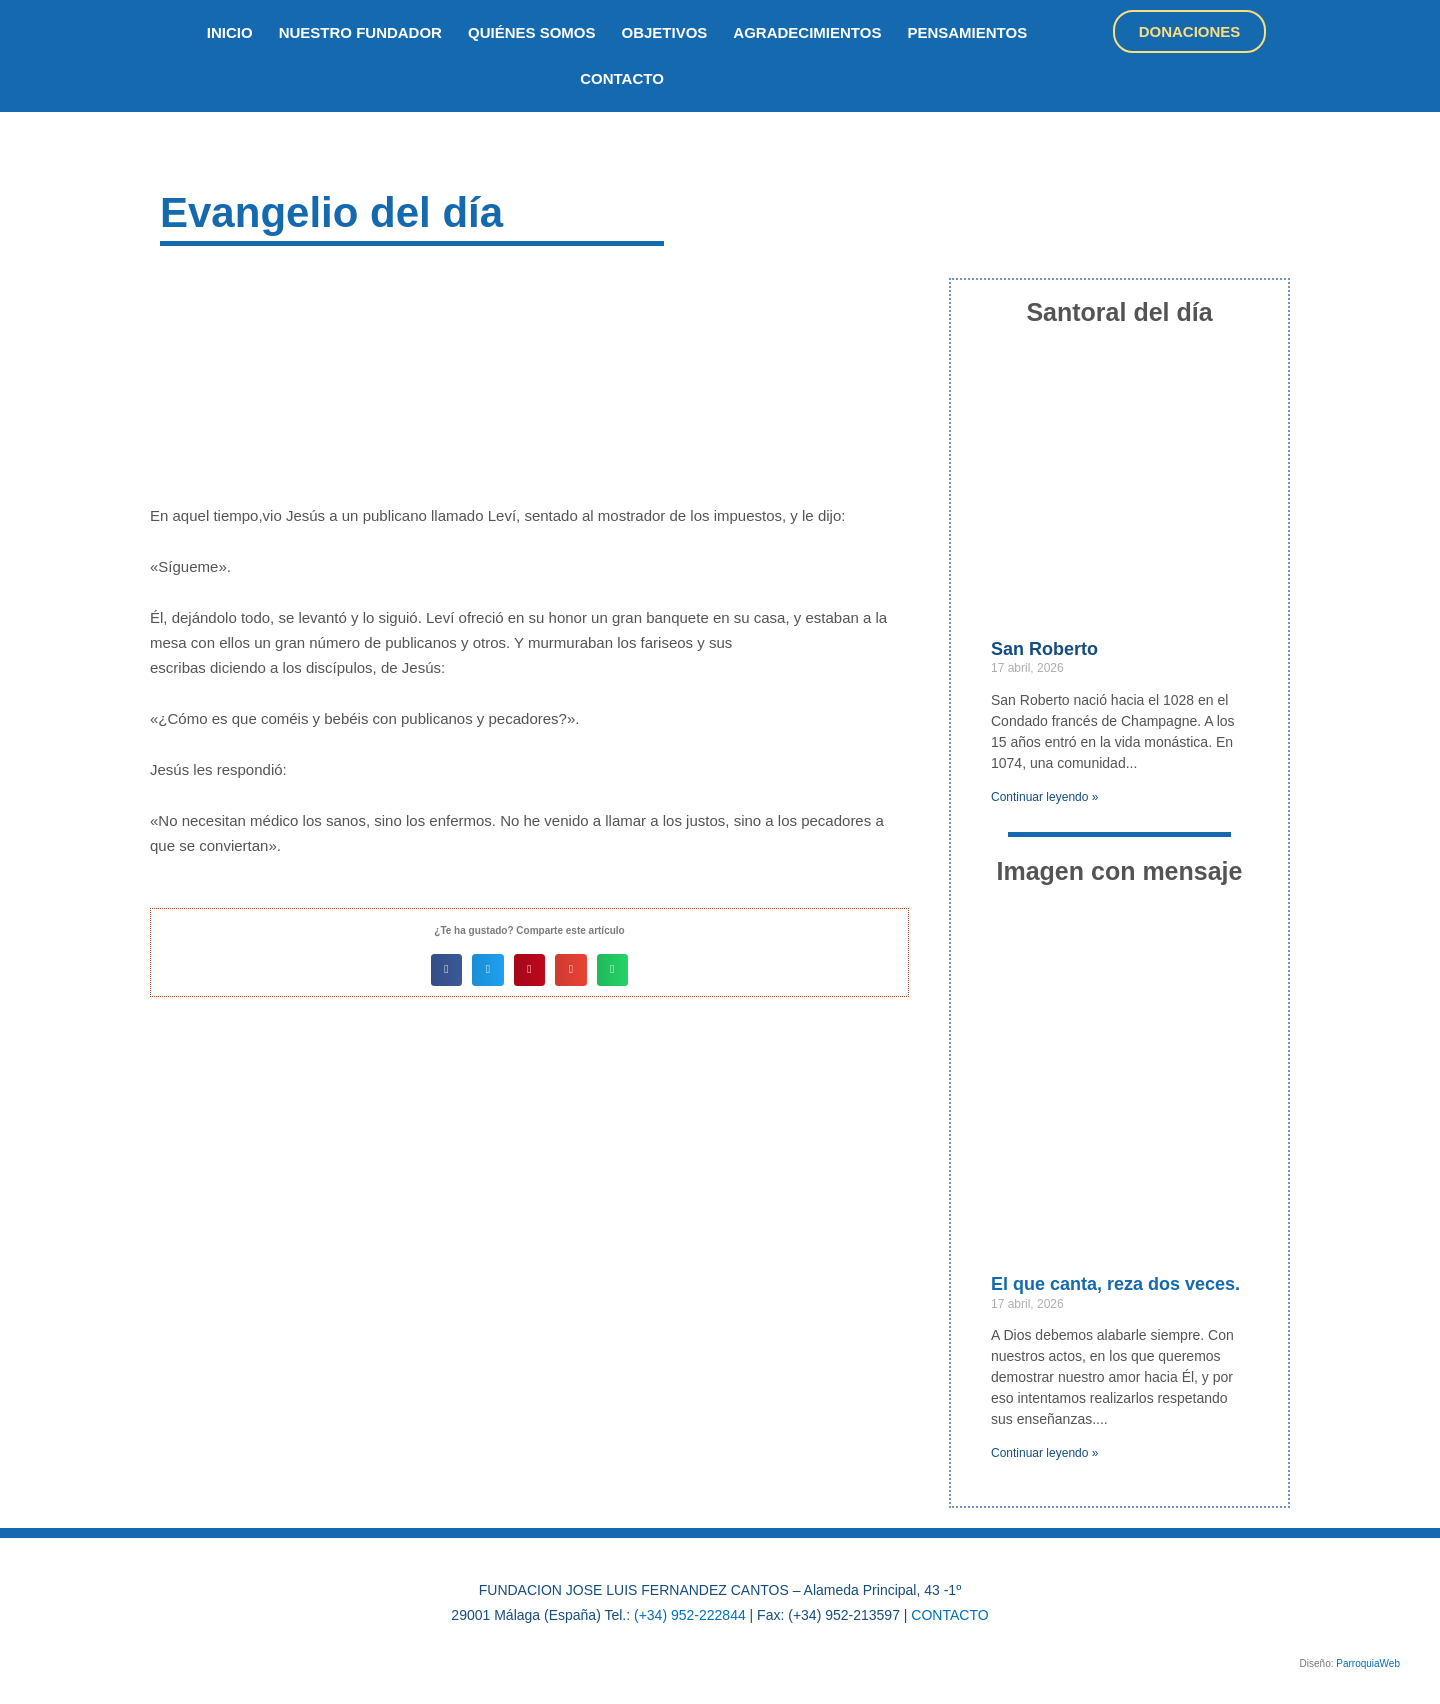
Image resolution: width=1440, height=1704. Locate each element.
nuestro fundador (360, 32)
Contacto (622, 78)
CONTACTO (949, 1615)
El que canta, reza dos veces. (1115, 1284)
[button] (447, 970)
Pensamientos (967, 32)
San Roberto (1044, 649)
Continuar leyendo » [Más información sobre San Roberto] (1044, 797)
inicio (230, 32)
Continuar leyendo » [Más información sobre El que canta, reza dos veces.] (1044, 1453)
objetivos (665, 32)
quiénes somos (532, 32)
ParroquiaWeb (1368, 1663)
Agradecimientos (807, 32)
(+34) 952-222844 (690, 1615)
